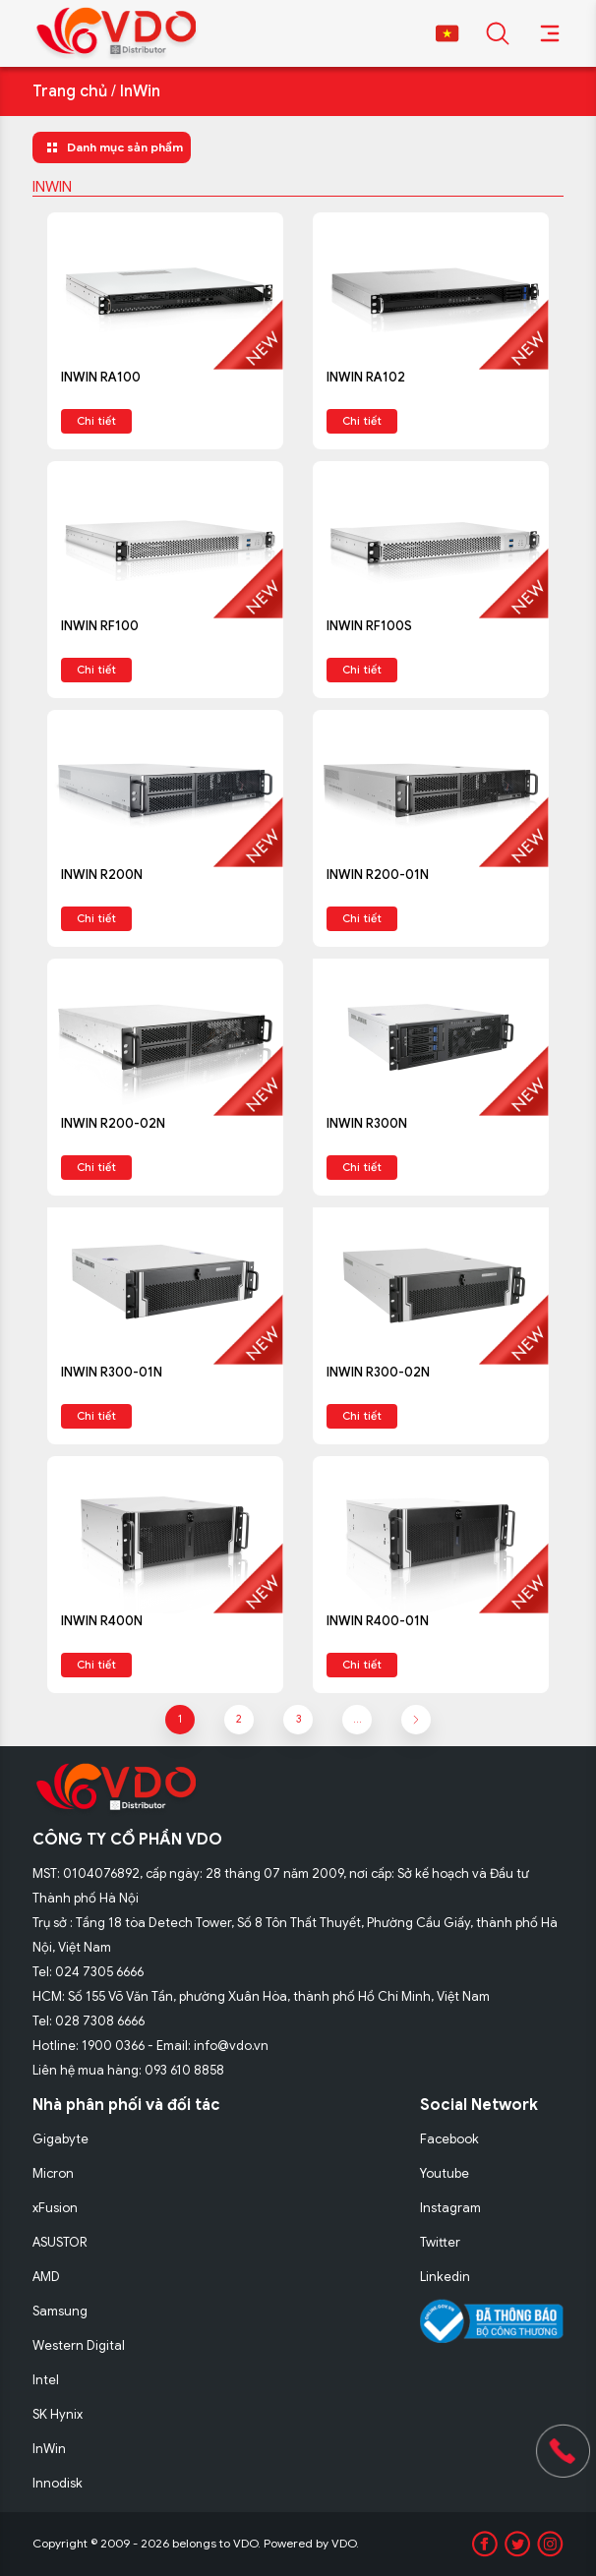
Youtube (444, 2173)
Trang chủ (69, 91)
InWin (140, 91)
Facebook (449, 2139)
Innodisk (57, 2483)
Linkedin (445, 2276)
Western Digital (78, 2345)
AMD (46, 2276)
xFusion (55, 2207)
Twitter (440, 2242)
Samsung (60, 2311)
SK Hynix (57, 2414)
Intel (45, 2379)
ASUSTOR (60, 2242)
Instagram (450, 2207)
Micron (53, 2173)
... (357, 1719)
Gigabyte (60, 2139)
